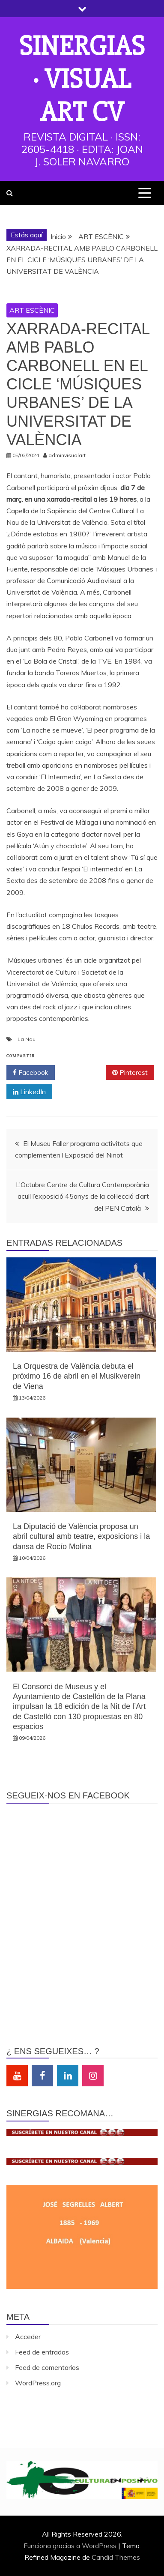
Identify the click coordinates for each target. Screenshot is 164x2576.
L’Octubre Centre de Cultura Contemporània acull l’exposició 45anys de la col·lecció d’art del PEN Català (82, 1196)
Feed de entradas (42, 2352)
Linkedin (67, 2075)
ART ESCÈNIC (32, 310)
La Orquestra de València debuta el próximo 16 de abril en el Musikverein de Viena (76, 1376)
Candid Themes (116, 2557)
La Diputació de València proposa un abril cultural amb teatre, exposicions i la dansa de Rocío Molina (81, 1536)
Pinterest (130, 1072)
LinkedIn (29, 1092)
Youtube (17, 2075)
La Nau (27, 1039)
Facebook (30, 1072)
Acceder (28, 2336)
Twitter (80, 1072)
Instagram (93, 2075)
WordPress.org (38, 2383)
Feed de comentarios (47, 2367)
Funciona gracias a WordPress (71, 2545)
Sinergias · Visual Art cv (82, 79)
